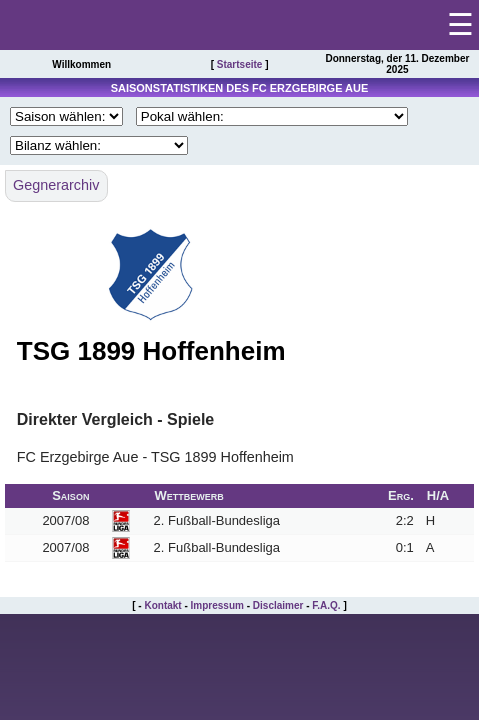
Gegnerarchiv (56, 185)
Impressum (217, 605)
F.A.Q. (326, 605)
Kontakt (162, 605)
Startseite (240, 64)
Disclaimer (278, 605)
